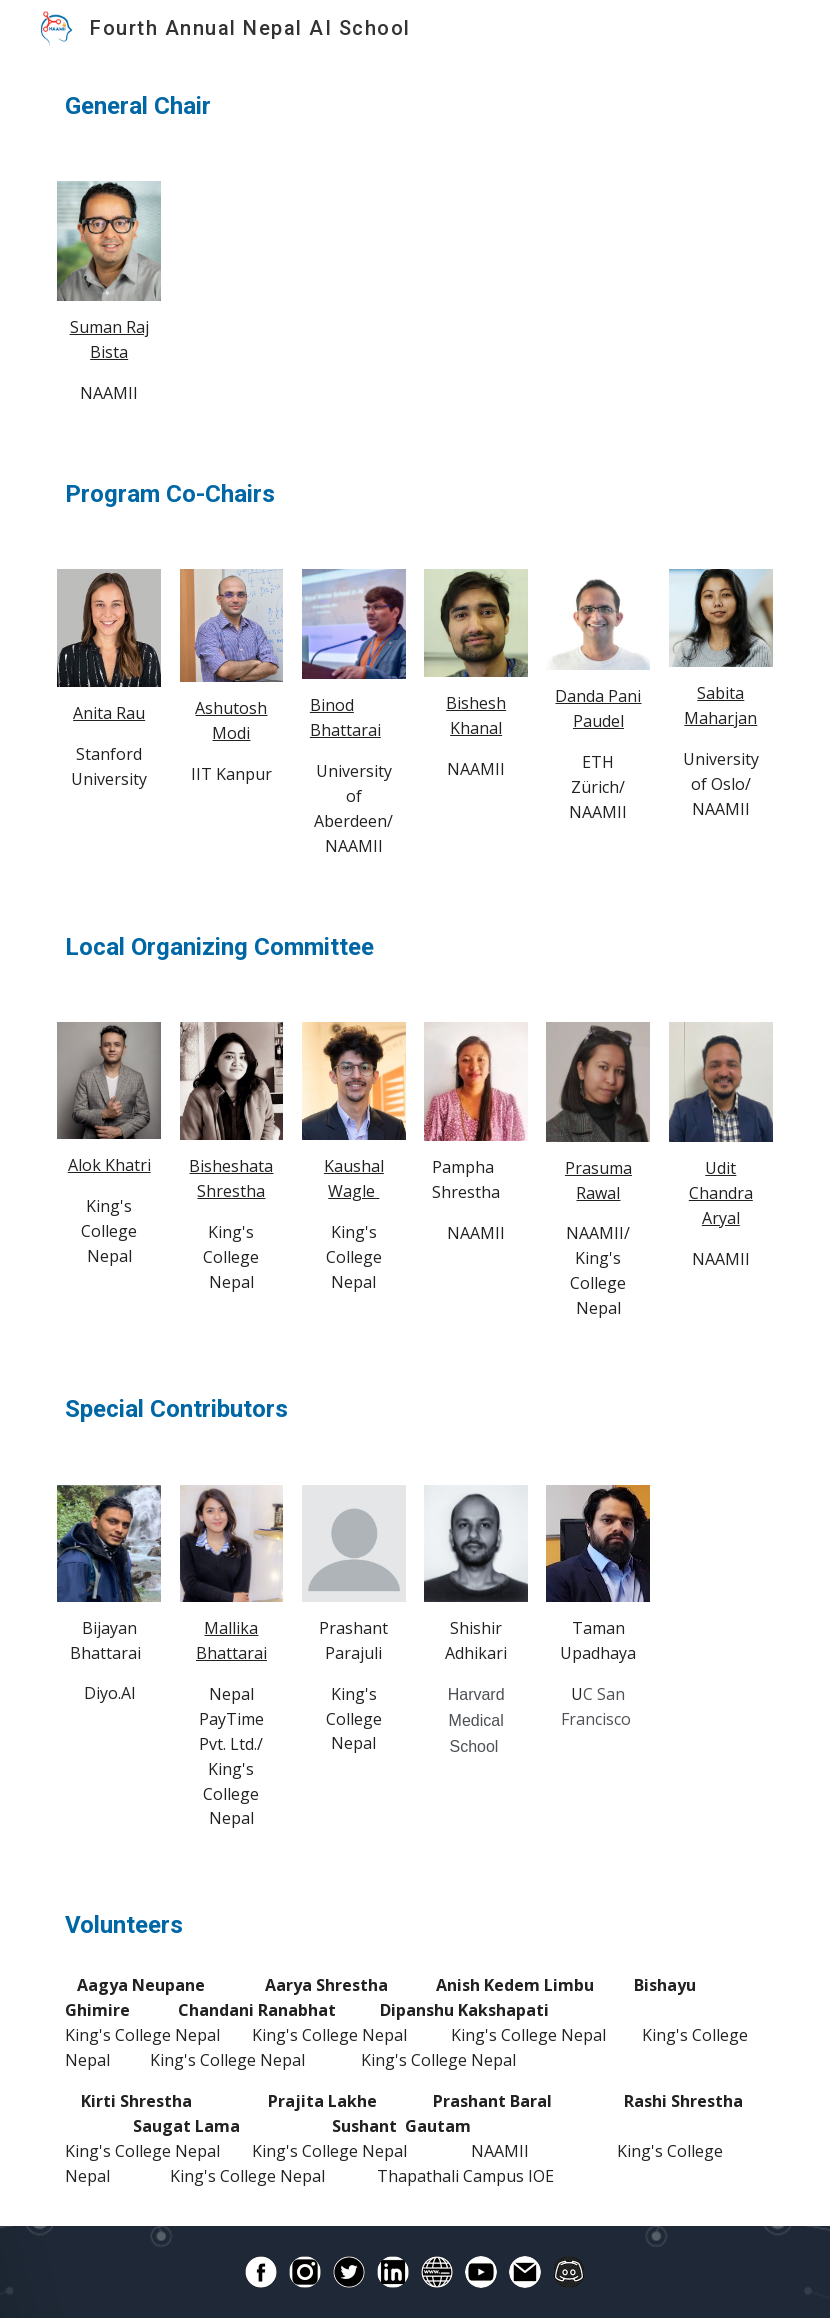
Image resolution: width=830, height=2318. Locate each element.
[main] (415, 106)
